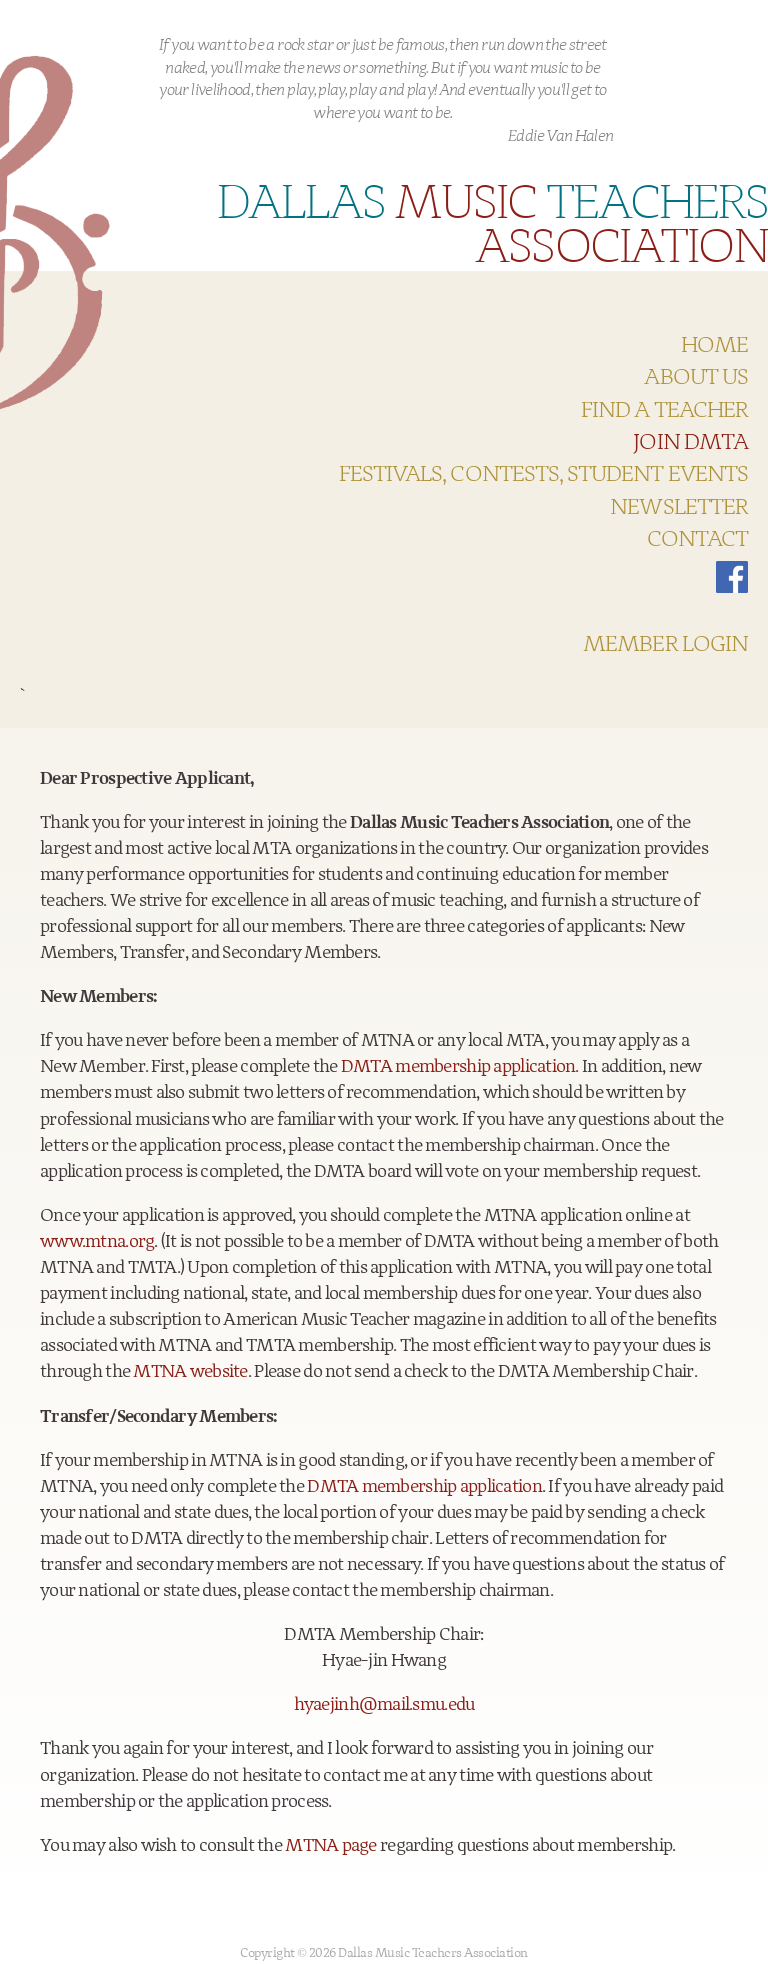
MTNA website (190, 1372)
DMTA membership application (424, 1487)
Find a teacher (664, 411)
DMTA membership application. (460, 1067)
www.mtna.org (97, 1242)
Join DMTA (690, 443)
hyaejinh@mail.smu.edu (384, 1705)
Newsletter (679, 508)
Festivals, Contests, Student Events (543, 475)
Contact (697, 540)
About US (696, 378)
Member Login (665, 645)
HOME (714, 346)
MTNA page (331, 1846)
